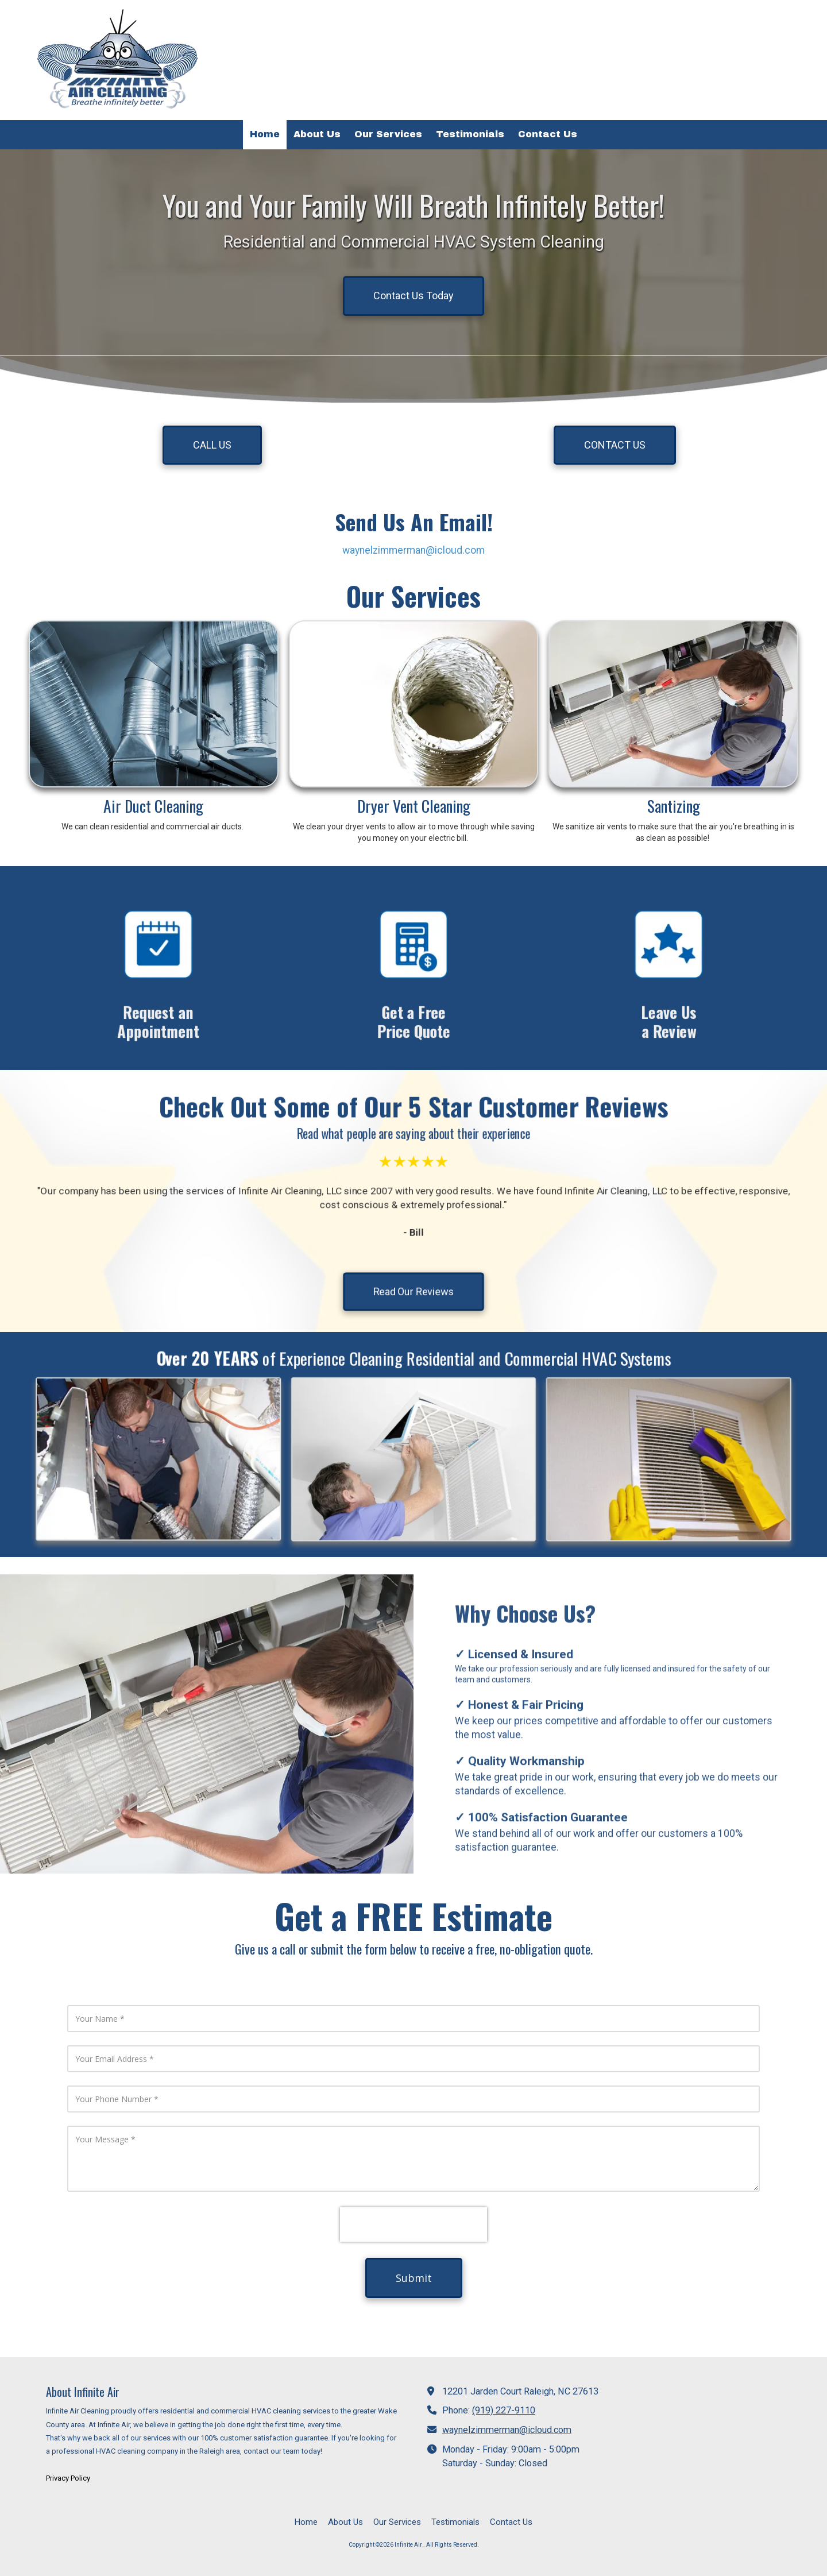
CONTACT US (615, 445)
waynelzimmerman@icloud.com (413, 550)
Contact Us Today (413, 295)
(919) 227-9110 (503, 2410)
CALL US (212, 445)
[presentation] (413, 2224)
